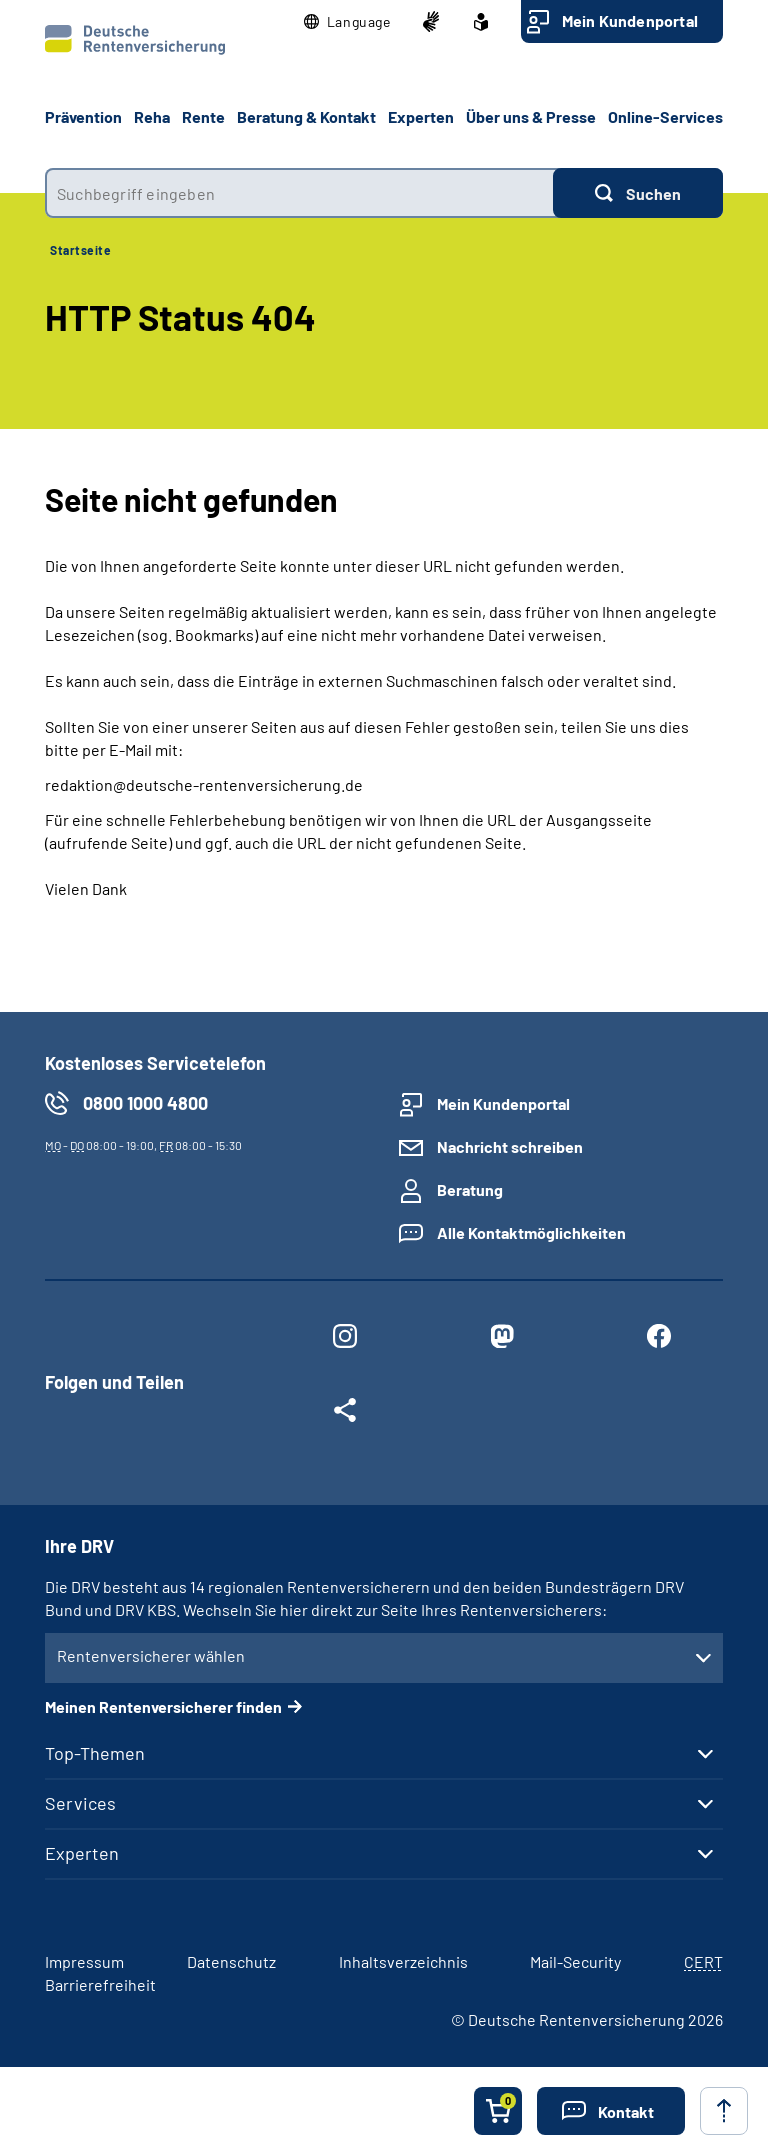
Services (80, 1803)
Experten (82, 1853)
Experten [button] (421, 116)
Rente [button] (203, 116)
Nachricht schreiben (510, 1146)
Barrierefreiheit (100, 1984)
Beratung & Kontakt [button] (306, 116)
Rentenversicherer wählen (151, 1655)
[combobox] (299, 193)
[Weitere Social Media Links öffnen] (344, 1414)
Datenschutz (231, 1961)
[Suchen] (638, 193)
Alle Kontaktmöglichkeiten (531, 1232)
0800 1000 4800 (145, 1103)
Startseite (80, 250)
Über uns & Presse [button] (531, 116)
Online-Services (665, 116)
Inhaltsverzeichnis (403, 1961)
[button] (347, 22)
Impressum (84, 1961)
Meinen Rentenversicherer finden (163, 1706)
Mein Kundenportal (630, 20)
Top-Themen (95, 1753)
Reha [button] (152, 116)
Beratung (470, 1189)
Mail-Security (575, 1961)
